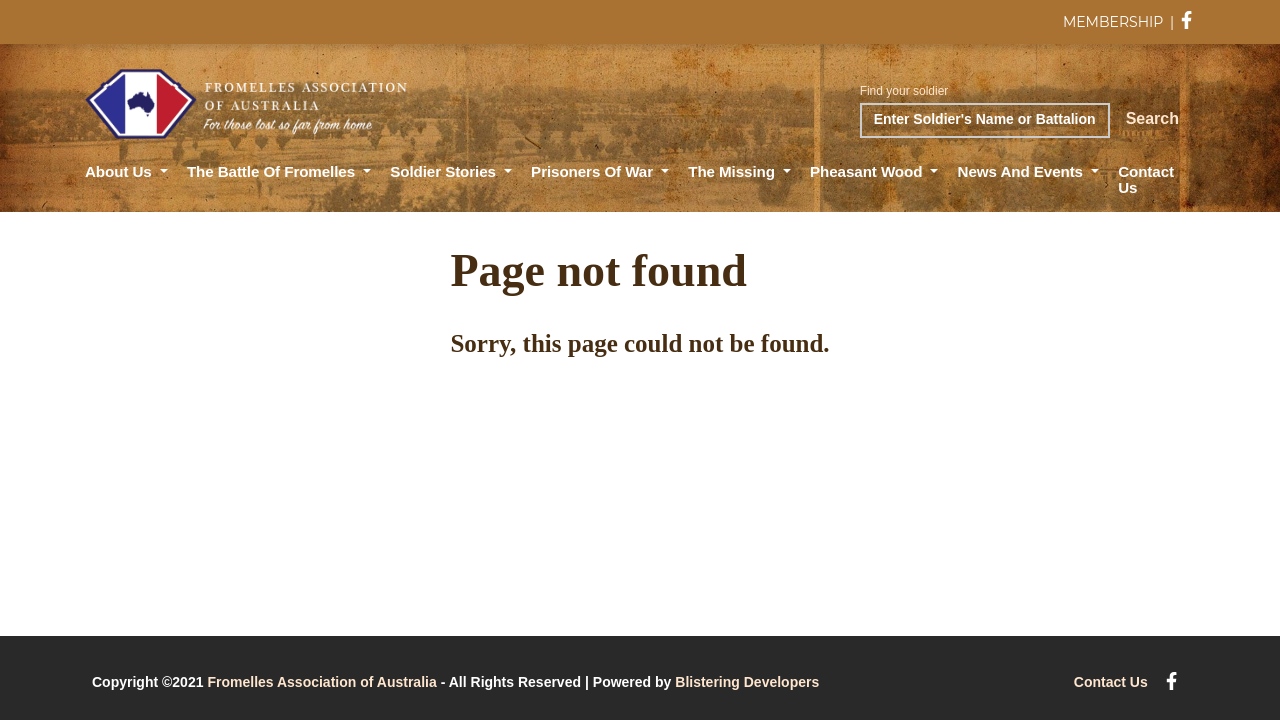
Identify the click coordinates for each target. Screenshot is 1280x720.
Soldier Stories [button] (445, 172)
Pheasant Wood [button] (868, 172)
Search (1152, 118)
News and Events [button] (1023, 172)
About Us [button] (120, 172)
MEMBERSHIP (1113, 22)
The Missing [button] (733, 172)
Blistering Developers (747, 682)
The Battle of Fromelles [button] (273, 172)
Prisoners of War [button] (594, 172)
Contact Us (1146, 180)
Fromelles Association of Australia (321, 682)
